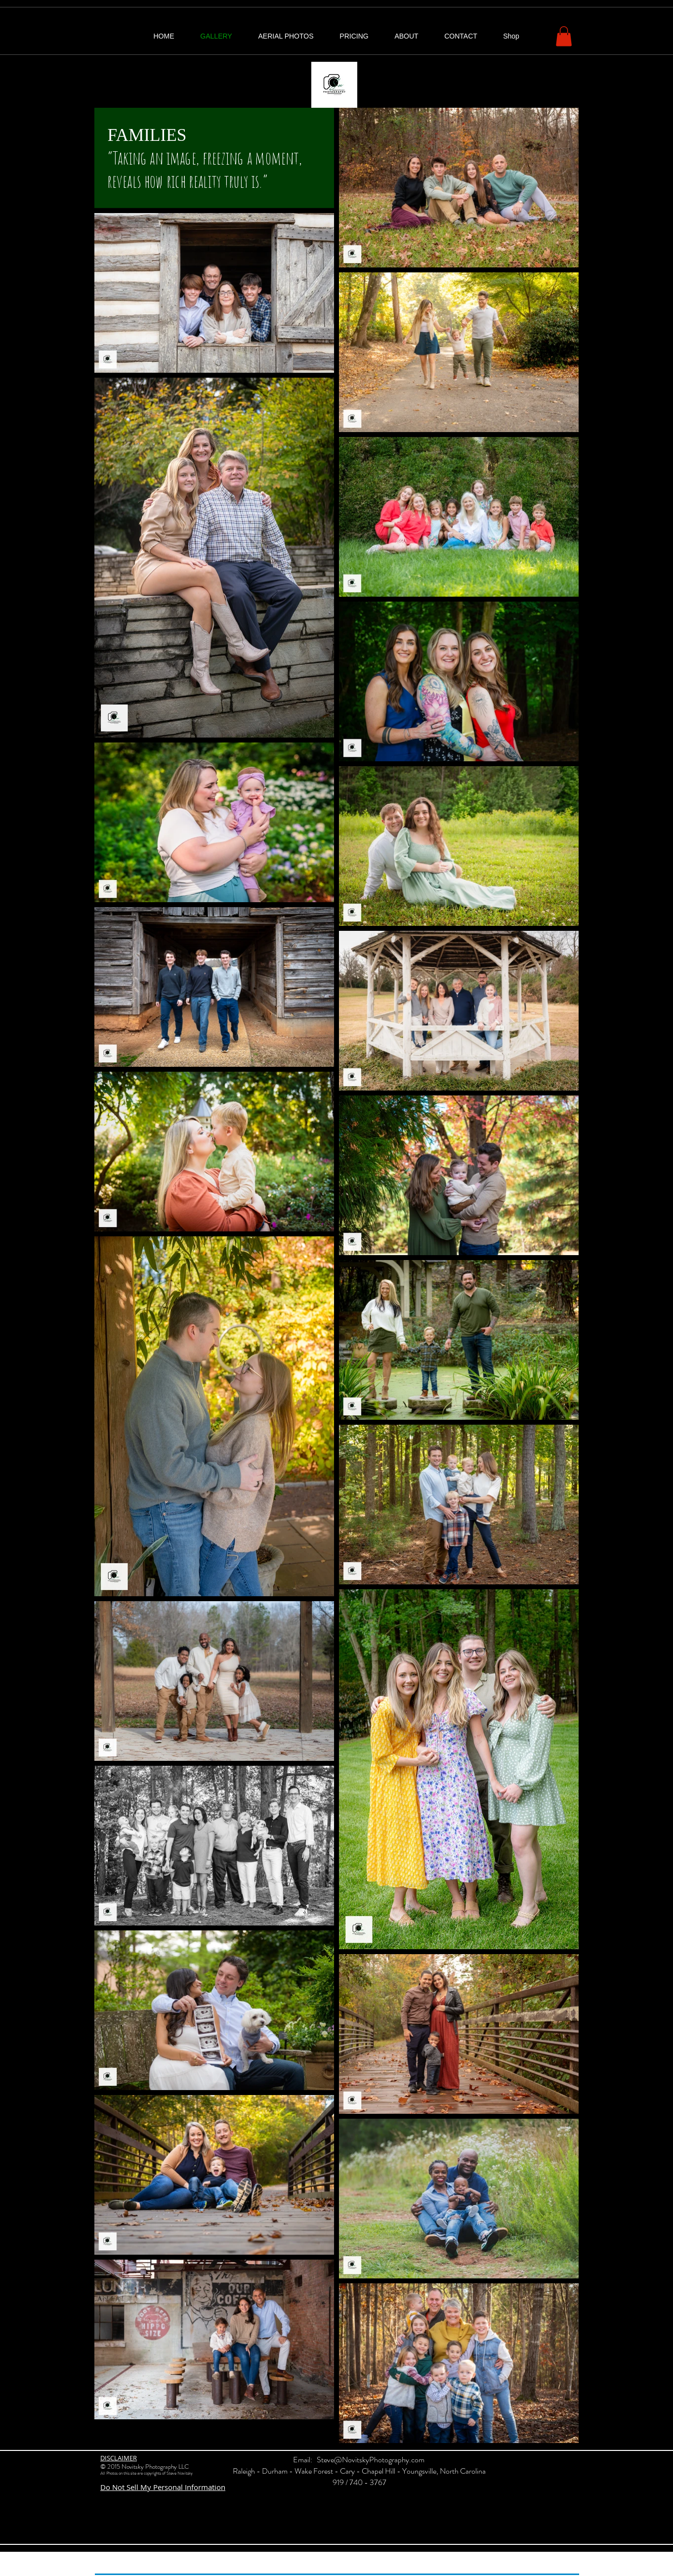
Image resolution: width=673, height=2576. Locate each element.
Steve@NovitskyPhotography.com (370, 2459)
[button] (563, 36)
